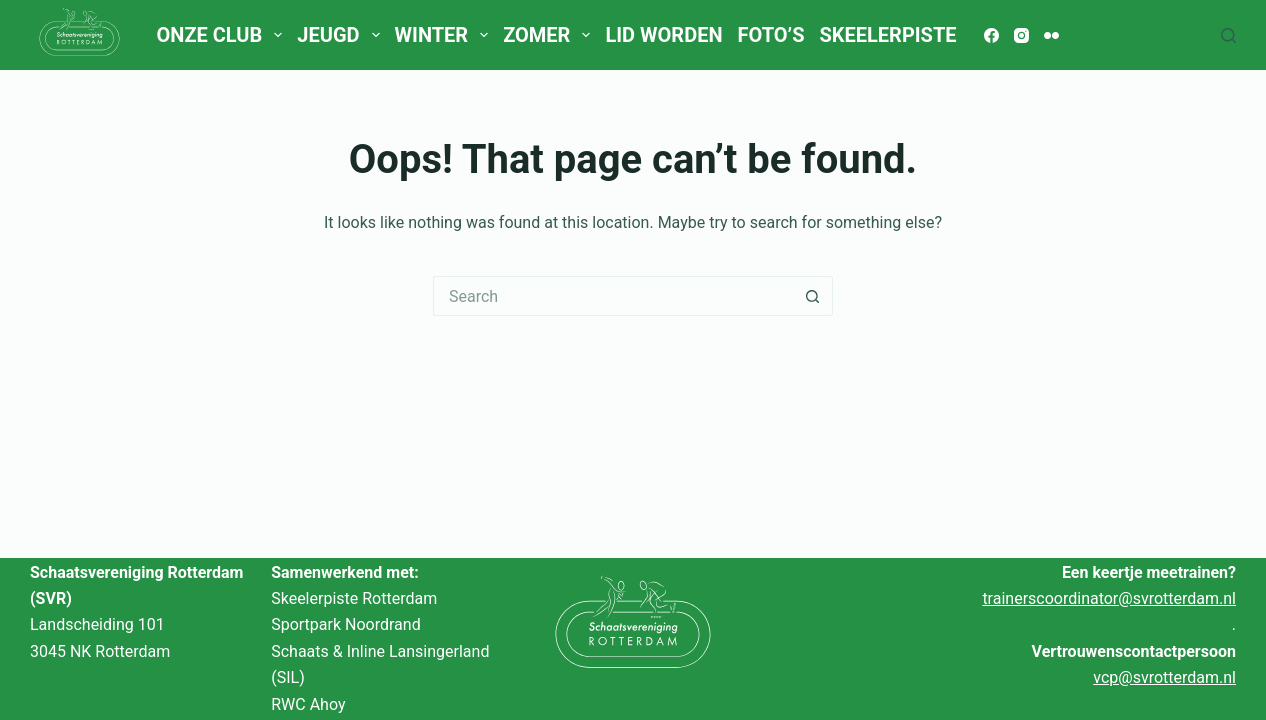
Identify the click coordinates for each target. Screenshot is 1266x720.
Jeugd (342, 35)
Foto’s (771, 35)
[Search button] (813, 296)
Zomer (550, 35)
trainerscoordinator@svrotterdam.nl (1109, 598)
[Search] (1228, 35)
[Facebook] (991, 35)
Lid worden (663, 35)
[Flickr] (1051, 35)
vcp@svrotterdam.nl (1164, 677)
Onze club (222, 35)
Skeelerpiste (887, 35)
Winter (445, 35)
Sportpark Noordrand (345, 624)
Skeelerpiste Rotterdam (354, 598)
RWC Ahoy (308, 704)
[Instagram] (1021, 35)
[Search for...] (613, 296)
